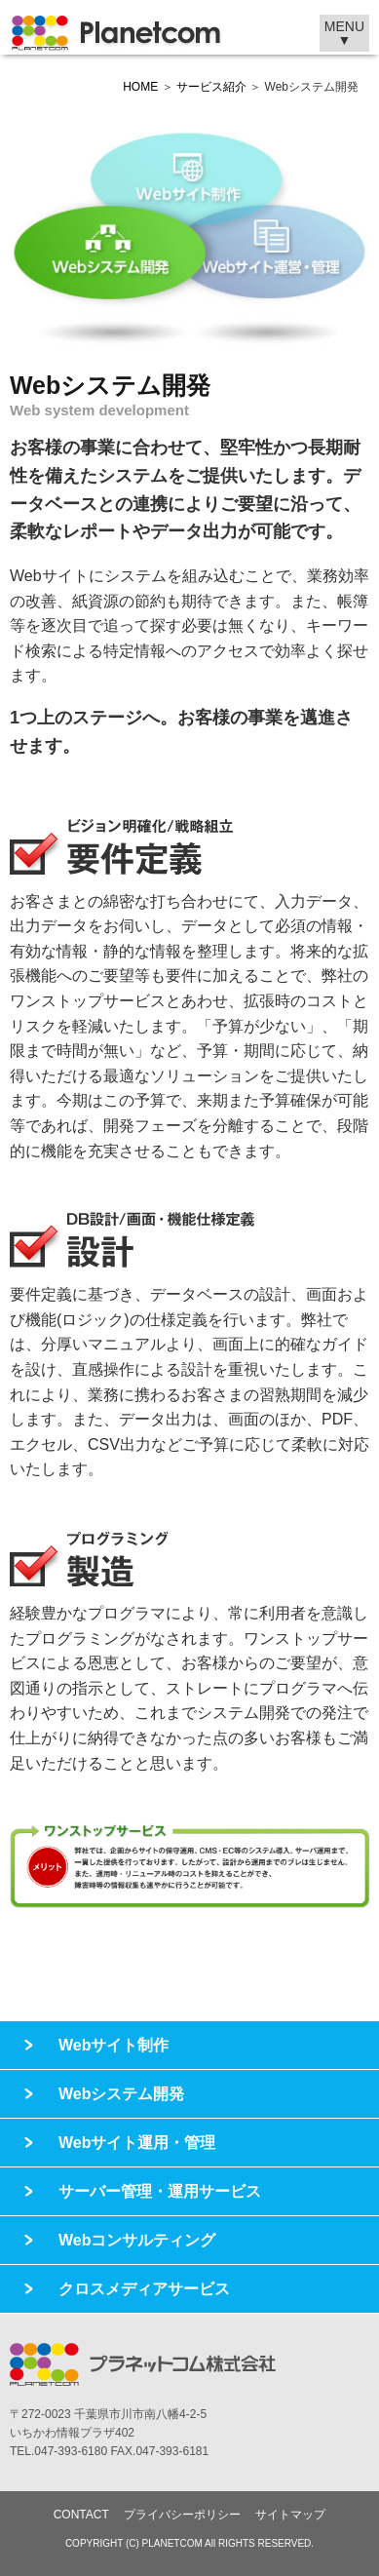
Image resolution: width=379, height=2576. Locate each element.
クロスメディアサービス (144, 2289)
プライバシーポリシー (182, 2514)
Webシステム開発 (121, 2094)
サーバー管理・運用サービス (159, 2191)
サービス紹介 (211, 87)
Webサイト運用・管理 (136, 2142)
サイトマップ (290, 2514)
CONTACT (81, 2514)
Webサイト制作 (113, 2045)
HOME (140, 87)
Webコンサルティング (136, 2240)
